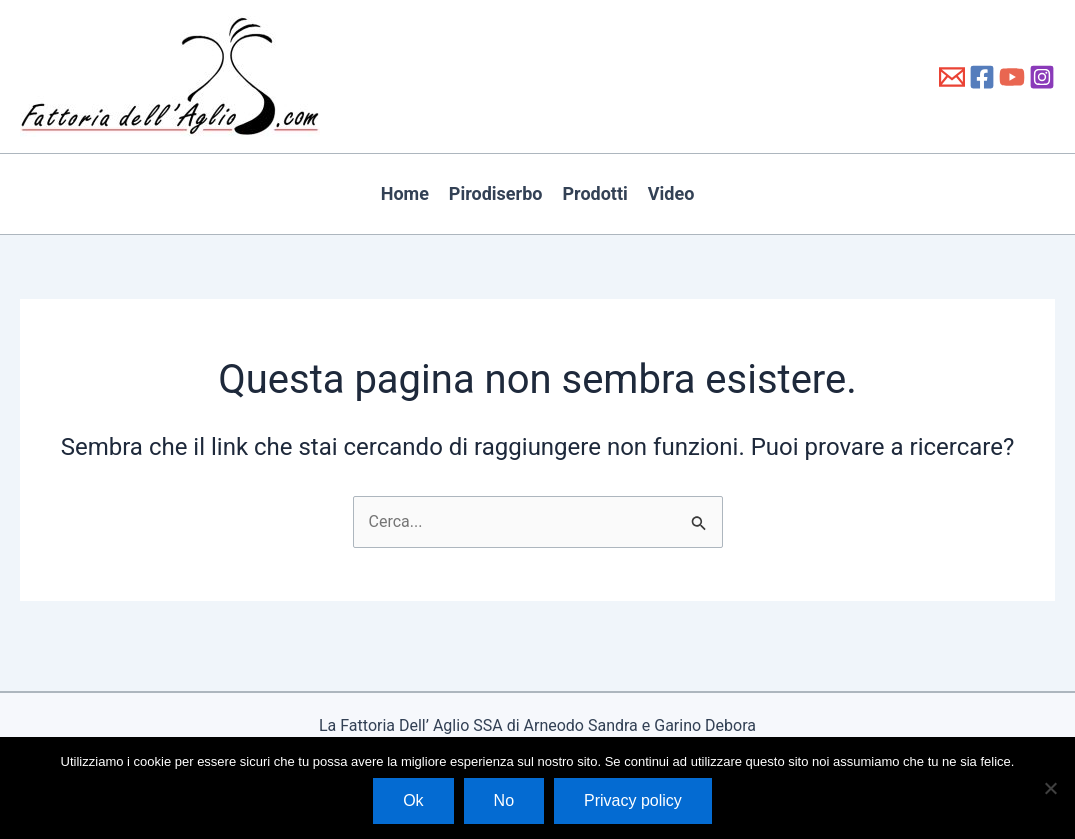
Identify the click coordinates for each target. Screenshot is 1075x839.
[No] (1050, 788)
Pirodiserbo (496, 193)
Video (671, 193)
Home (405, 193)
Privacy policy (633, 800)
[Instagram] (1042, 77)
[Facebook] (982, 77)
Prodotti (594, 193)
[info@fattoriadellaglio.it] (952, 77)
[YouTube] (1012, 77)
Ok (413, 800)
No (504, 800)
